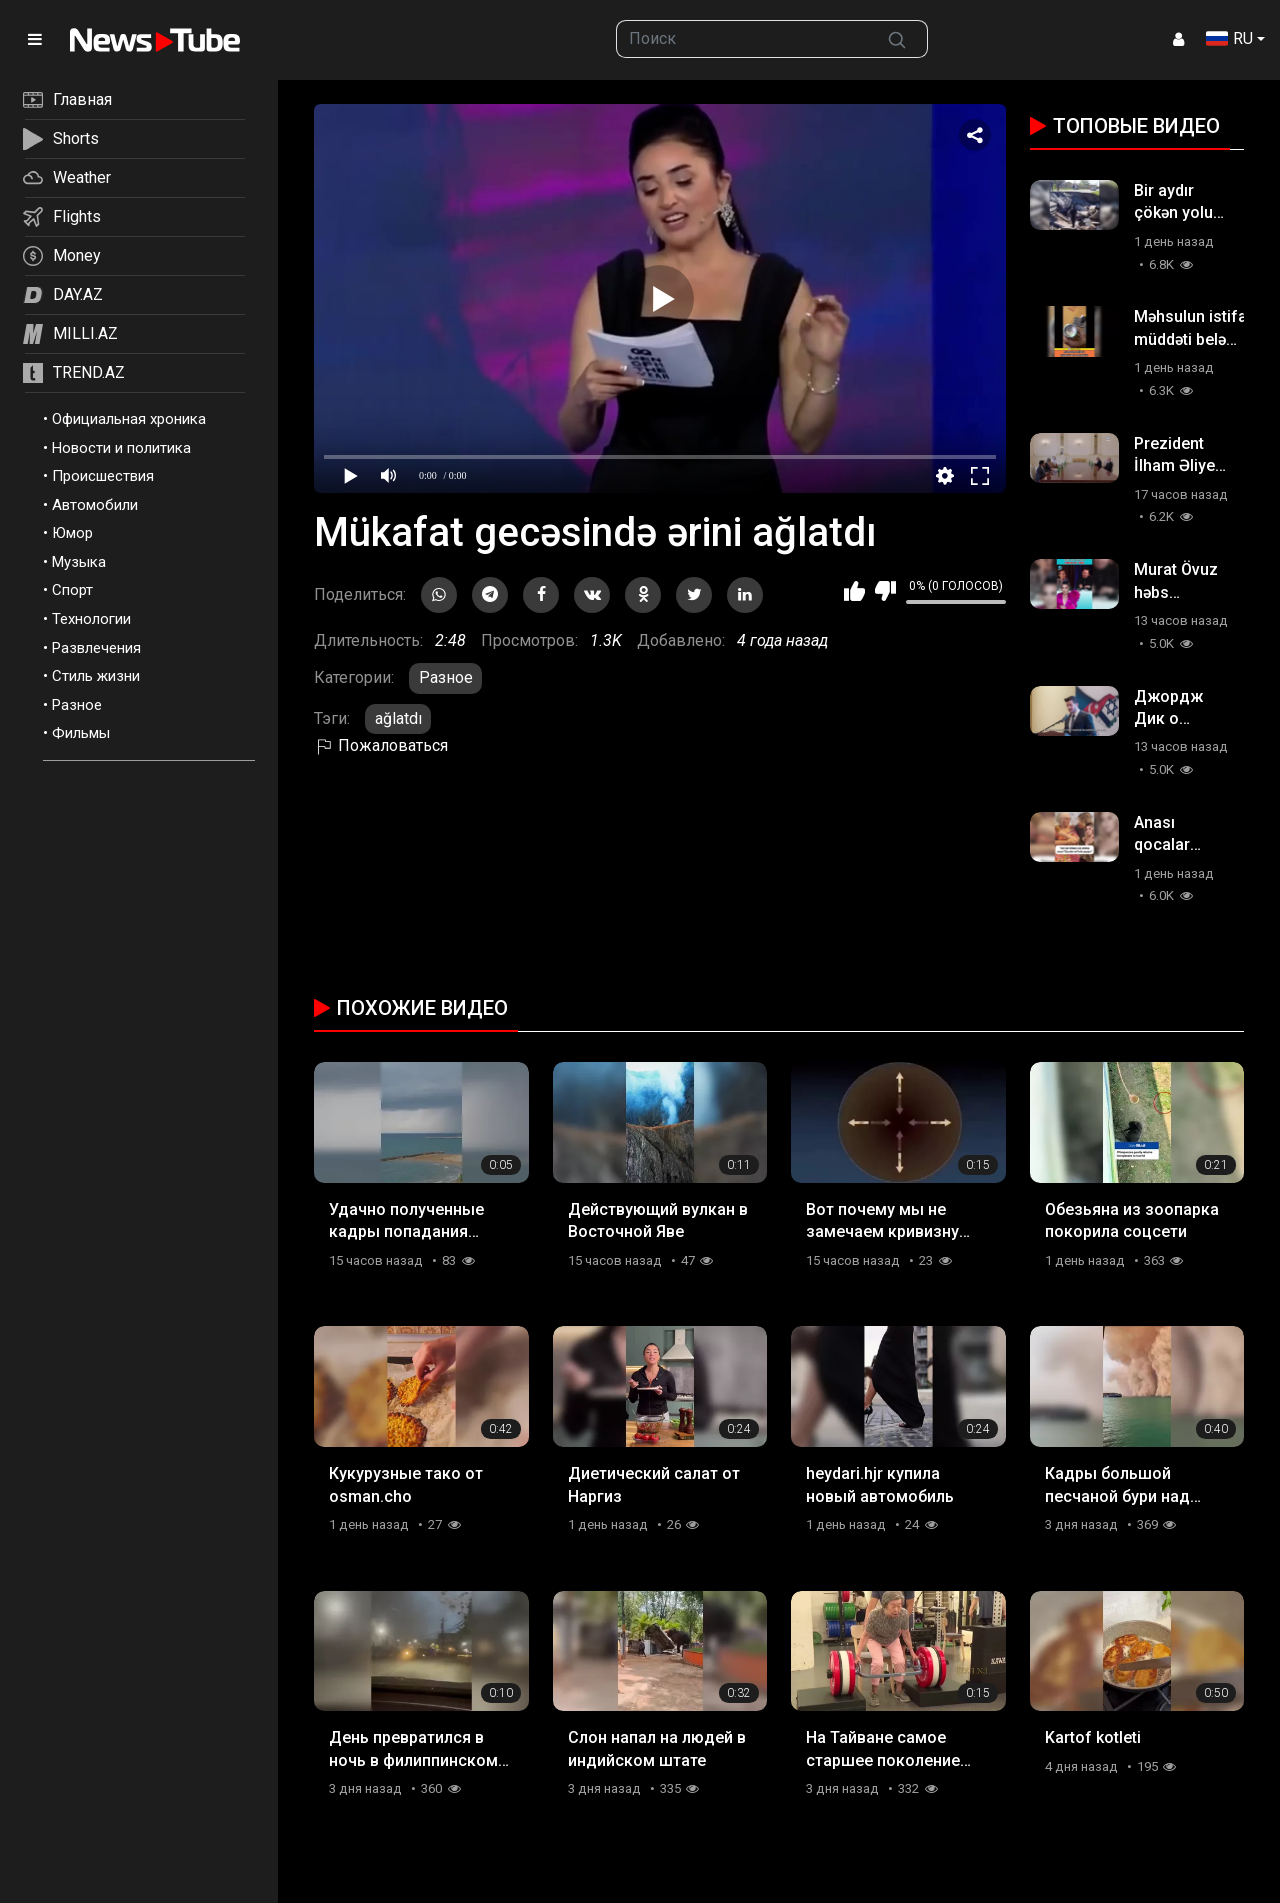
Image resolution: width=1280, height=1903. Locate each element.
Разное (77, 705)
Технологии (91, 619)
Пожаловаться (381, 745)
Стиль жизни (96, 676)
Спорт (72, 590)
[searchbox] (742, 39)
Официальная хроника (129, 419)
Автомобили (95, 505)
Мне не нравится (885, 591)
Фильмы (81, 733)
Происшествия (103, 476)
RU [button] (1229, 38)
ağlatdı (398, 718)
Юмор (72, 533)
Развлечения (96, 648)
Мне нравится (854, 591)
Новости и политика (121, 448)
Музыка (79, 562)
